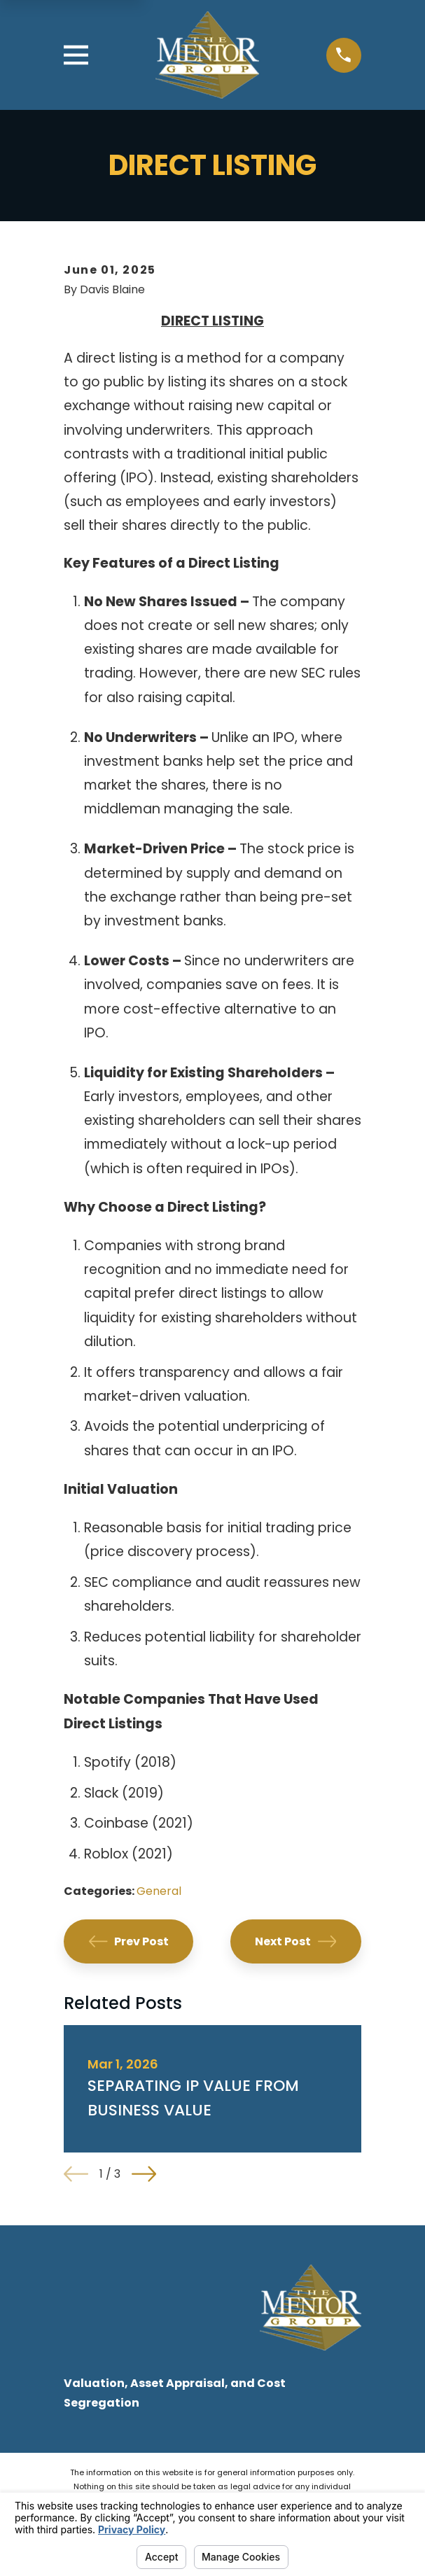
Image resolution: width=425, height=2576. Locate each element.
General (159, 1891)
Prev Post (129, 1941)
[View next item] (144, 2174)
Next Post (295, 1941)
